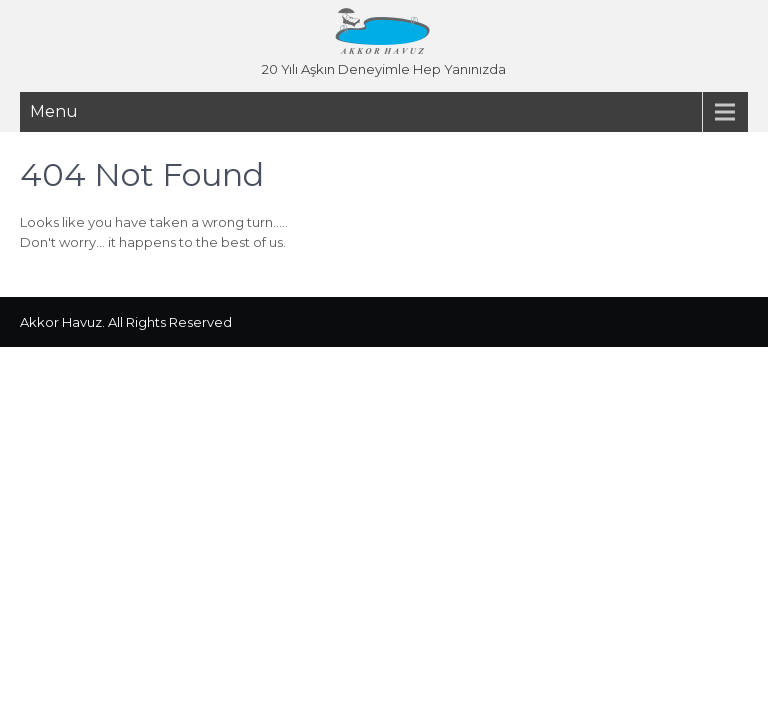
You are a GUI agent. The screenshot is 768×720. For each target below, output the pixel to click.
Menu (54, 111)
